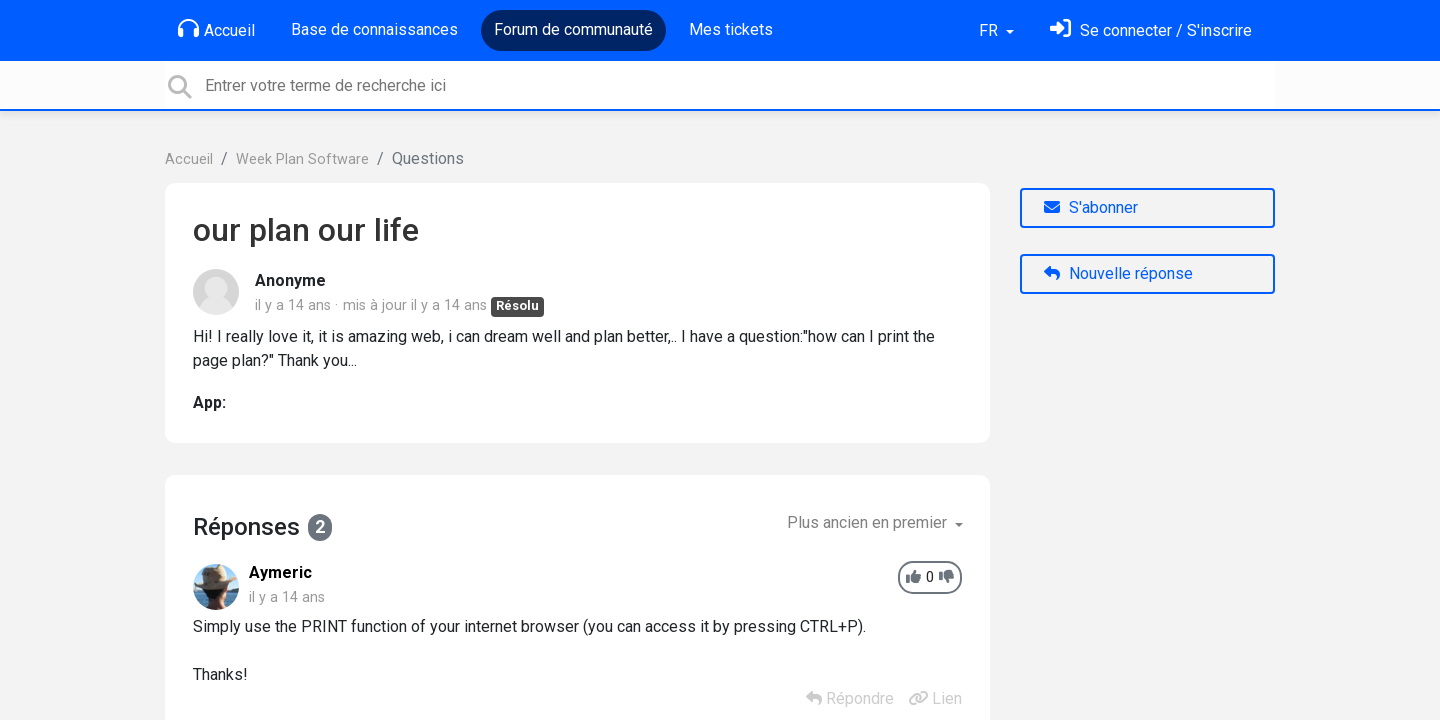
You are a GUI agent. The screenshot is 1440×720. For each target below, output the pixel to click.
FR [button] (990, 30)
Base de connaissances (374, 29)
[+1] (913, 577)
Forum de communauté (573, 29)
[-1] (946, 577)
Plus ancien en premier (869, 522)
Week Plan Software (302, 159)
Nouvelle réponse (1118, 273)
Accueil (216, 29)
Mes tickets (731, 29)
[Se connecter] (1151, 30)
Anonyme (290, 280)
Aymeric (280, 572)
